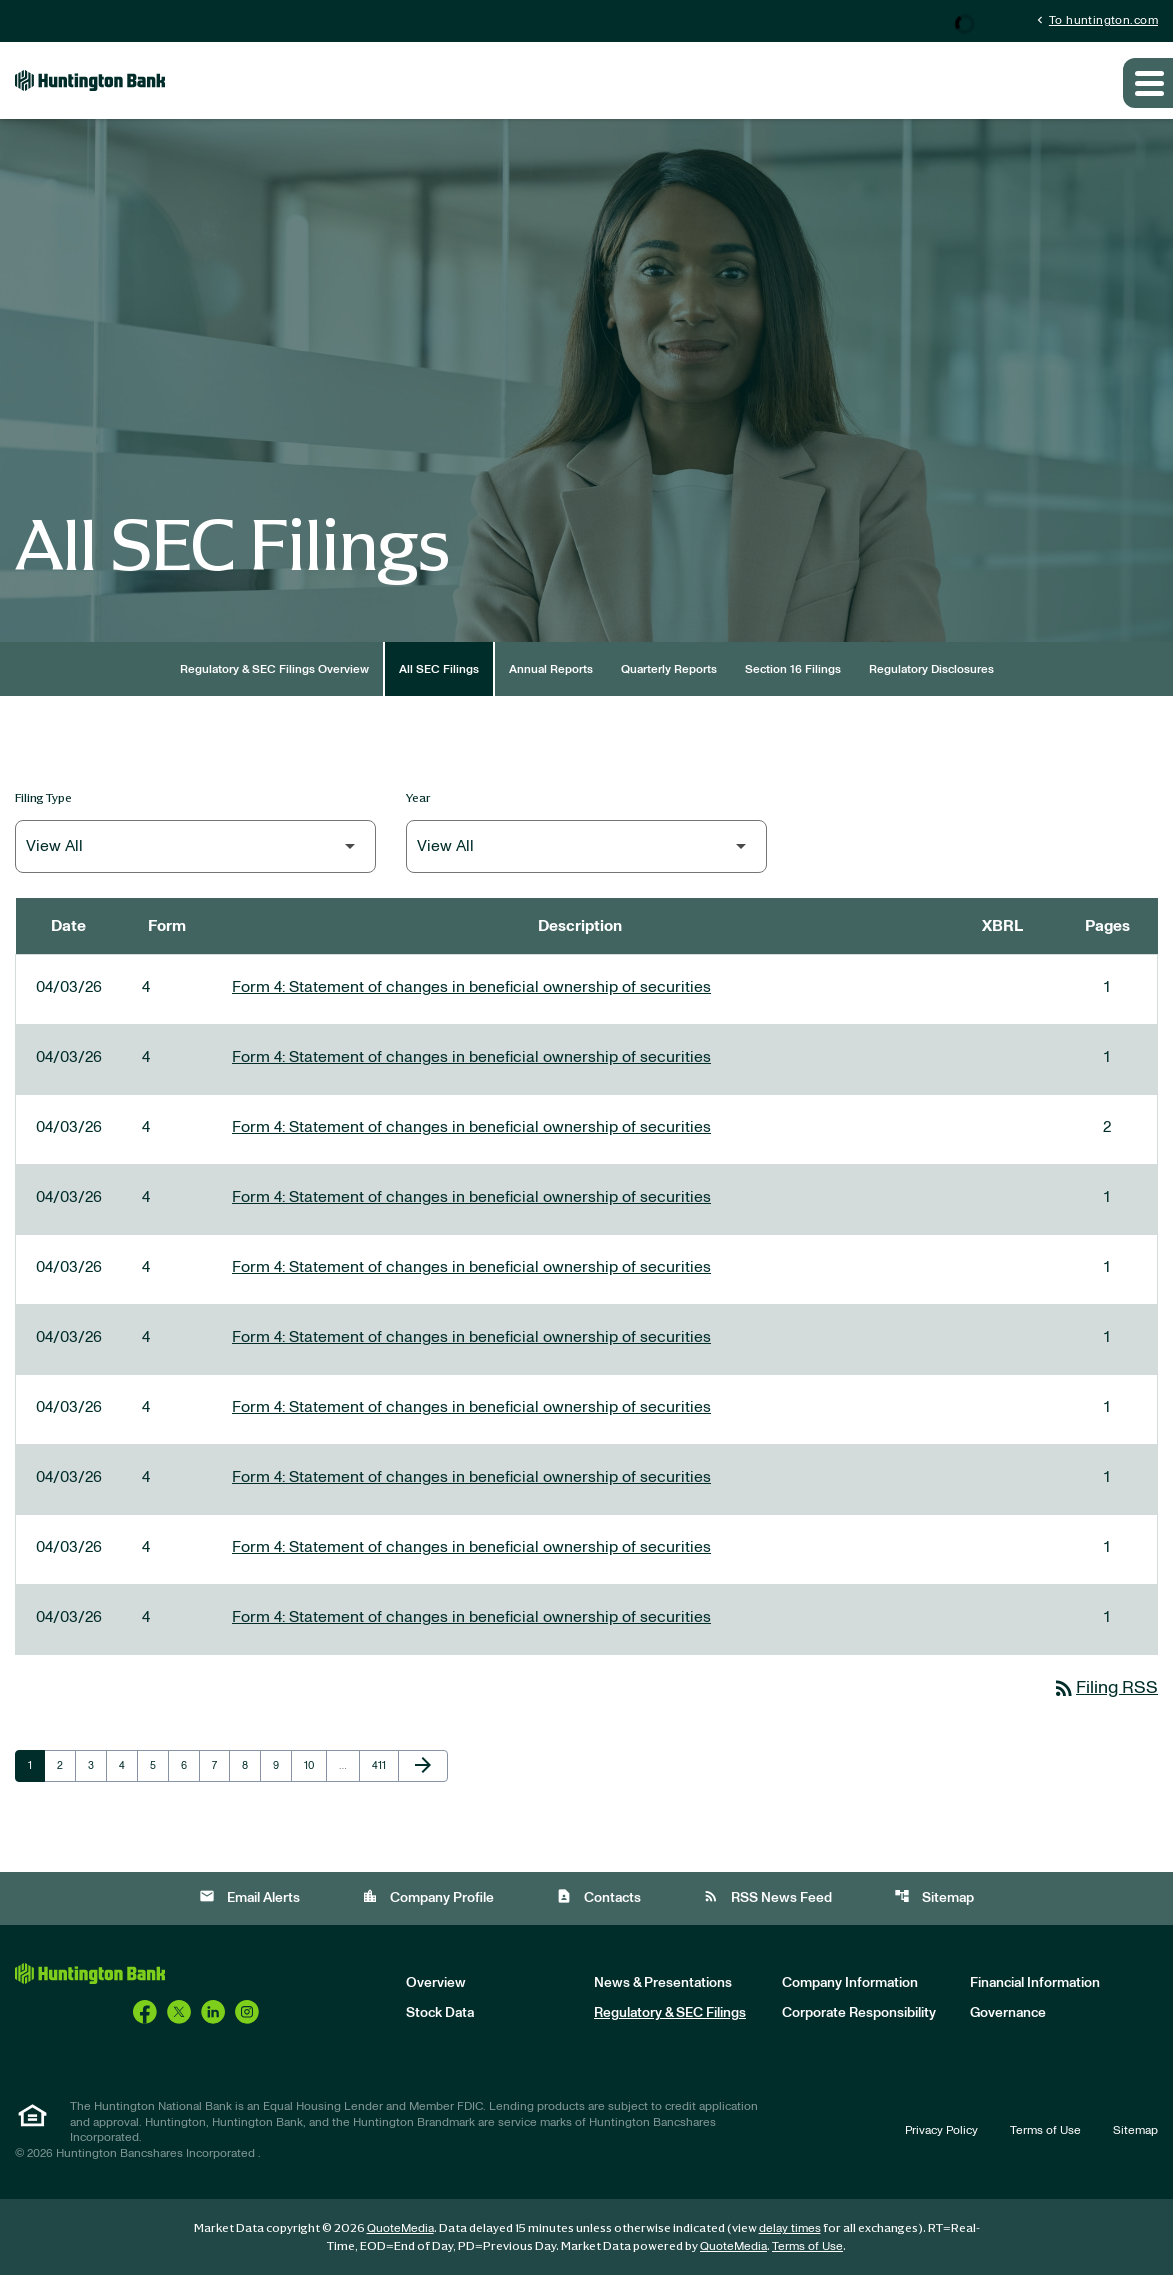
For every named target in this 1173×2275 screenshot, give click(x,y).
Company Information (850, 1983)
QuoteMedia (400, 2228)
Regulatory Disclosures (931, 669)
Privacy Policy (941, 2130)
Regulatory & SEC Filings (670, 2013)
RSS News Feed (767, 1896)
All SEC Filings (439, 669)
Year (418, 797)
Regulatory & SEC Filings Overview (274, 669)
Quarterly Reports (669, 669)
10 (315, 1765)
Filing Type (43, 797)
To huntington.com (1095, 19)
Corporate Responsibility (859, 2013)
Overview (436, 1983)
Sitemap (934, 1896)
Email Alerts (249, 1896)
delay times (790, 2228)
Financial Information (1035, 1983)
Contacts (598, 1896)
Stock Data (440, 2013)
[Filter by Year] (586, 846)
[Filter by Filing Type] (195, 846)
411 (383, 1765)
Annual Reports (551, 669)
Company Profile (428, 1896)
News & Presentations (663, 1983)
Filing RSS (1105, 1688)
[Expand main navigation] (1148, 83)
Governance (1008, 2013)
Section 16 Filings (793, 669)
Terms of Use (1045, 2130)
